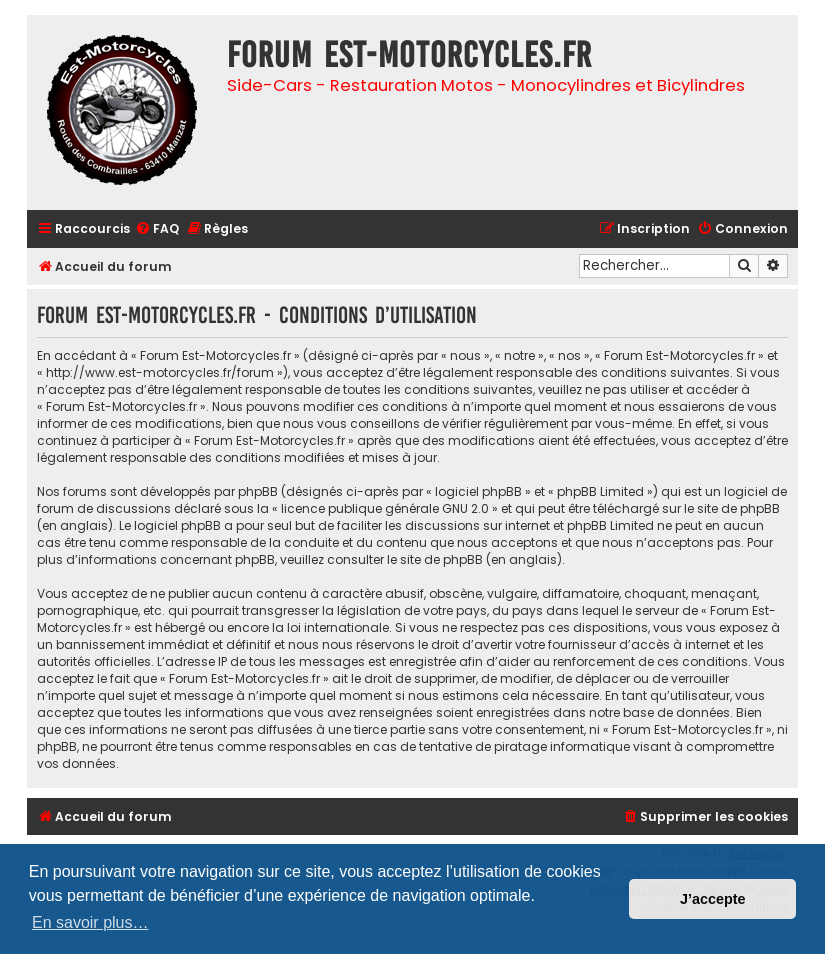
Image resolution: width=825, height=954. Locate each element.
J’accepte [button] (713, 899)
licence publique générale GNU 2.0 (385, 508)
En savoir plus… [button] (90, 922)
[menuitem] (157, 229)
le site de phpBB (732, 508)
